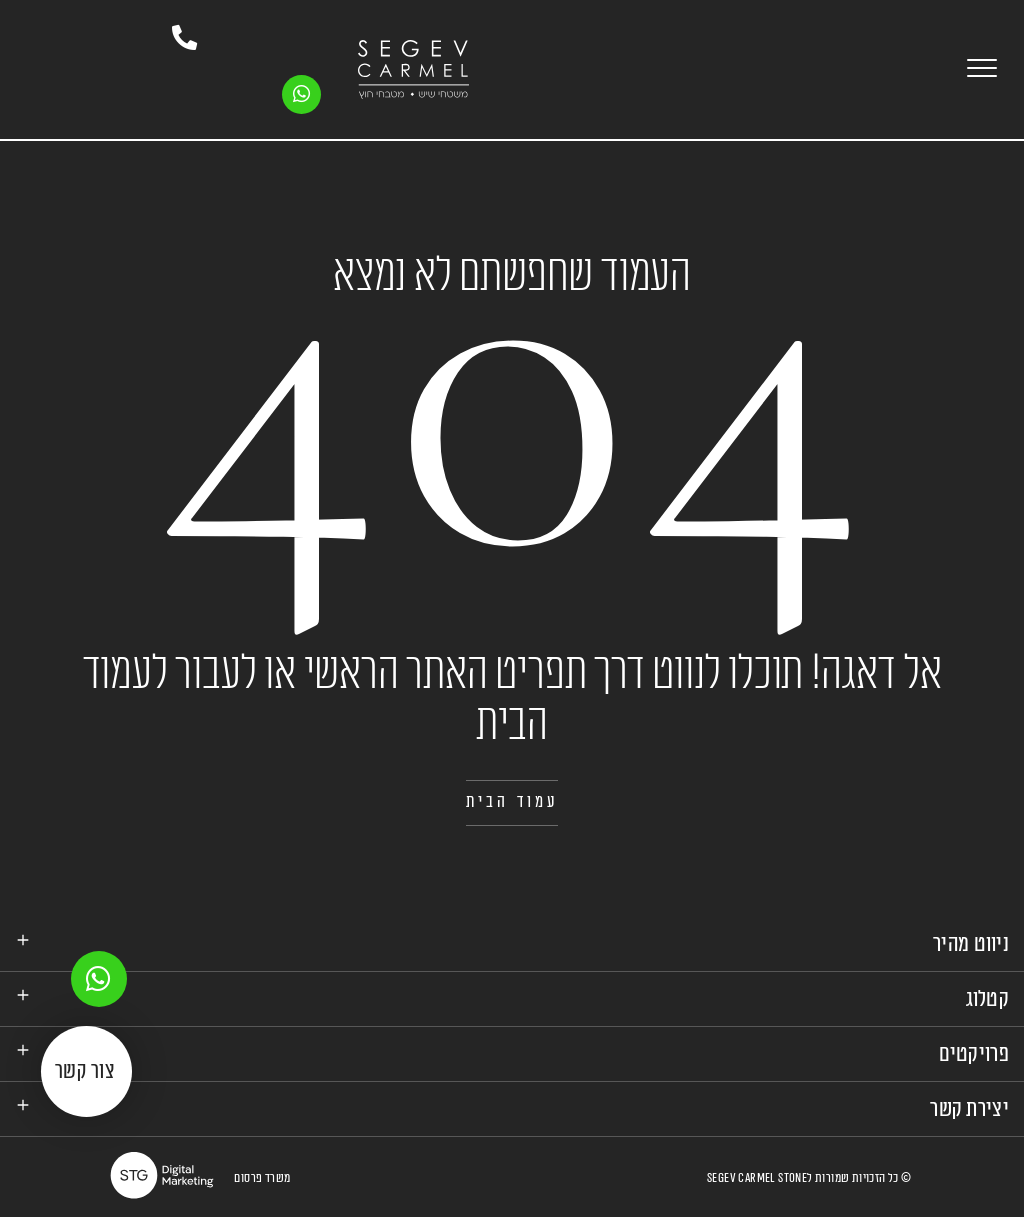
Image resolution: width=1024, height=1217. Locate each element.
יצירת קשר (969, 1108)
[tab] (512, 943)
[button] (512, 802)
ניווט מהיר (971, 943)
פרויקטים (974, 1053)
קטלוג (988, 998)
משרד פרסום (262, 1177)
